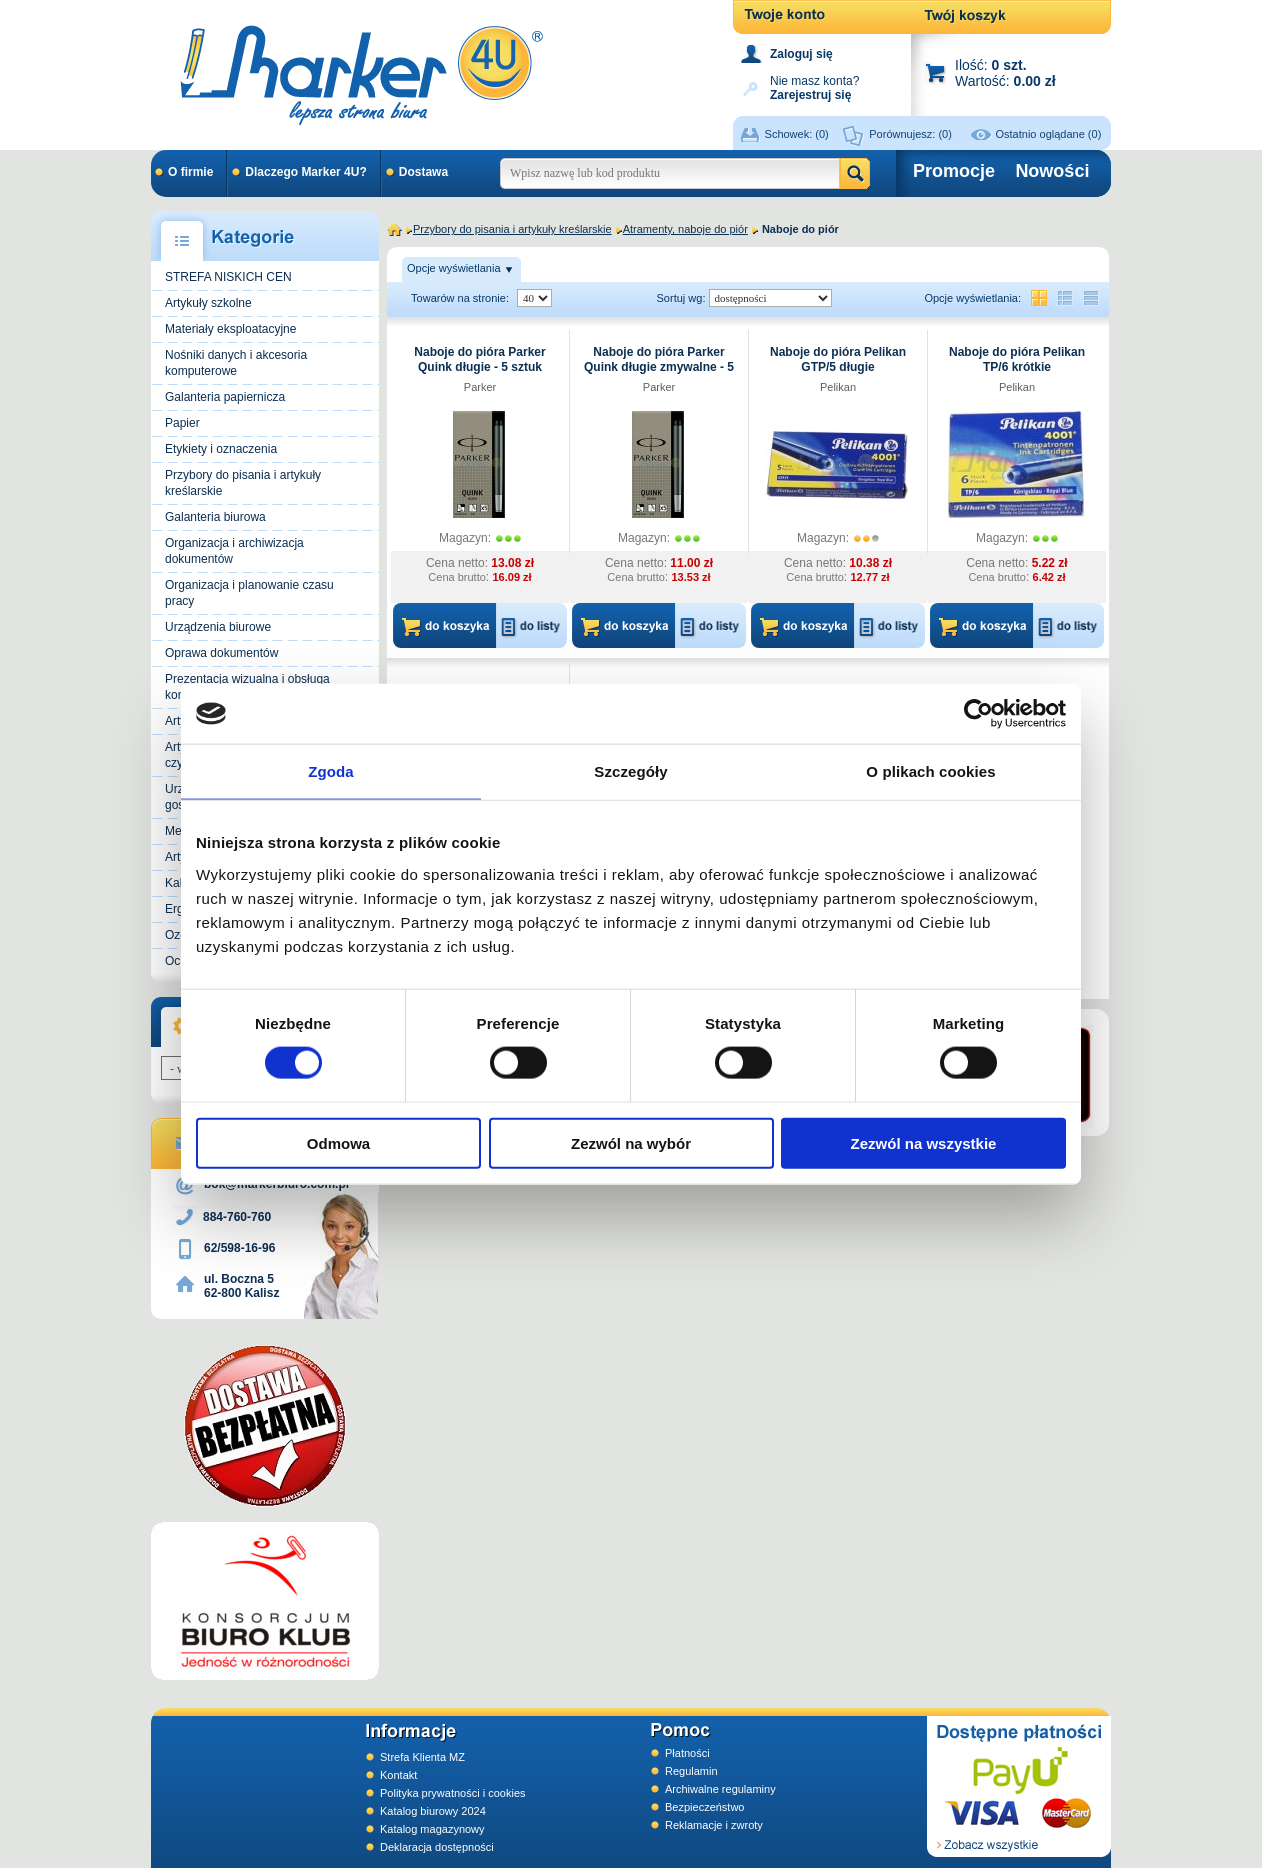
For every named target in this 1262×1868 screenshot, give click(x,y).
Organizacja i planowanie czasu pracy (249, 593)
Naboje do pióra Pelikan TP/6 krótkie (1017, 359)
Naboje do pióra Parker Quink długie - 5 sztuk (479, 359)
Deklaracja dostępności (437, 1847)
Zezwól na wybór (631, 1142)
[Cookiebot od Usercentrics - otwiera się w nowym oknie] (978, 714)
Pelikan (838, 387)
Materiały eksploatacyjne (230, 329)
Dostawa (423, 172)
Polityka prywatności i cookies (453, 1793)
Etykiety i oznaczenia (221, 449)
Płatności (687, 1753)
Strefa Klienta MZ (422, 1757)
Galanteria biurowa (215, 517)
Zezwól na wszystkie (924, 1142)
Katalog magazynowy (432, 1829)
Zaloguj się (801, 54)
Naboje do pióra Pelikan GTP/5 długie (838, 359)
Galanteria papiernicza (225, 397)
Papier (182, 423)
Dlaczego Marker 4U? (305, 172)
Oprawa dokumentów (221, 653)
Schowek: (797, 134)
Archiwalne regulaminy (720, 1789)
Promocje (954, 171)
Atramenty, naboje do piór (685, 229)
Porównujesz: (910, 134)
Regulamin (691, 1771)
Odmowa (338, 1142)
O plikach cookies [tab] (930, 771)
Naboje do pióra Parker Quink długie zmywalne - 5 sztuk (659, 367)
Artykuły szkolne (208, 303)
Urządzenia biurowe (218, 627)
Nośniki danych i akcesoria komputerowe (236, 363)
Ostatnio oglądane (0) (1049, 134)
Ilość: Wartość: (1005, 72)
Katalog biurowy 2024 (433, 1811)
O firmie (190, 172)
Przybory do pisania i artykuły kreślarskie (243, 483)
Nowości (1052, 171)
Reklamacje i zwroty (714, 1825)
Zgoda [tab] (331, 771)
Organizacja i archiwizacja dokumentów (234, 551)
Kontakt (398, 1775)
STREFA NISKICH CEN (228, 277)
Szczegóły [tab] (630, 771)
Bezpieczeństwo (705, 1807)
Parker (480, 387)
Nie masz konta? (814, 86)
